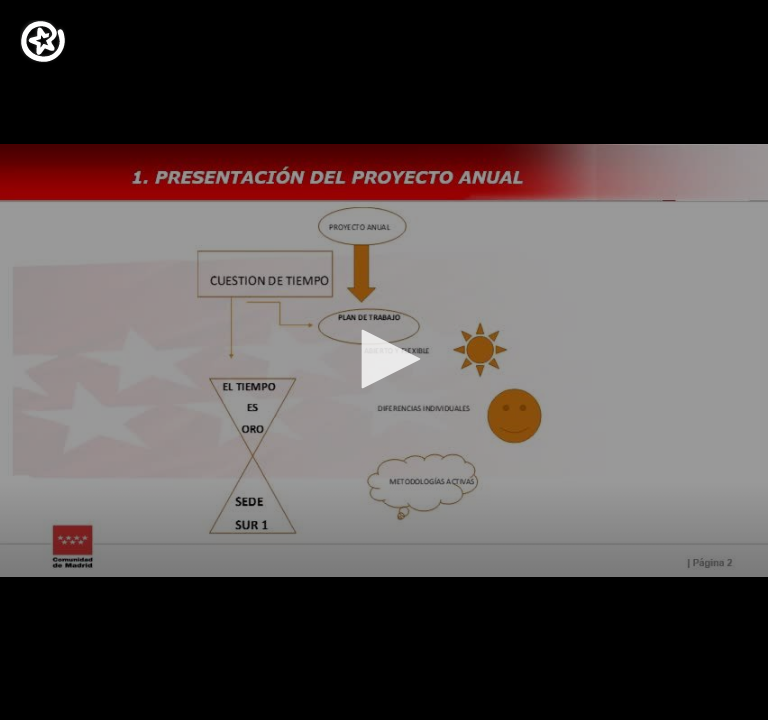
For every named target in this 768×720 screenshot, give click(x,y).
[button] (384, 359)
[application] (384, 360)
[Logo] (43, 41)
